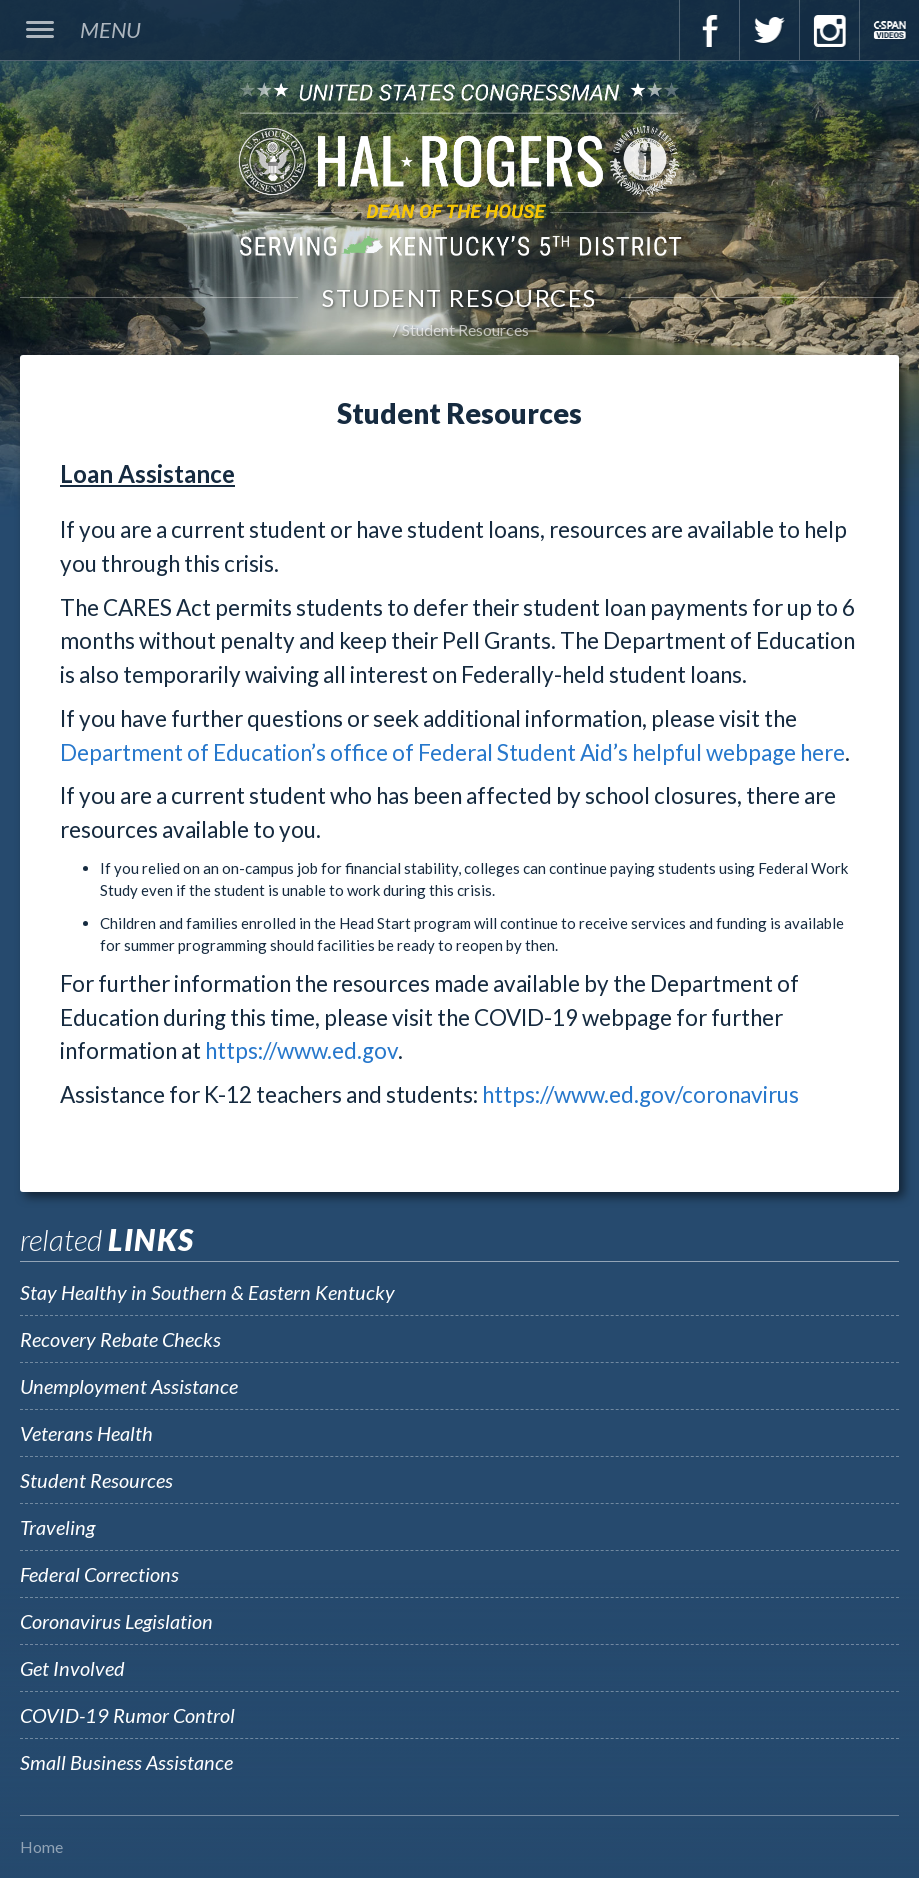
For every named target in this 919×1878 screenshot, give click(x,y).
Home (41, 1846)
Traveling (57, 1527)
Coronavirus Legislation (116, 1621)
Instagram (829, 30)
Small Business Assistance (126, 1762)
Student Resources (465, 329)
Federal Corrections (99, 1574)
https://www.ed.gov (301, 1050)
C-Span (889, 30)
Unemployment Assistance (129, 1386)
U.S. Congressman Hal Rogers (459, 168)
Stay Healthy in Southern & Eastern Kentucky (207, 1292)
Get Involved (72, 1668)
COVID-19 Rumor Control (127, 1715)
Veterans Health (86, 1433)
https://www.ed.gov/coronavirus (640, 1094)
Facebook (709, 30)
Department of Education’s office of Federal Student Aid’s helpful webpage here (452, 752)
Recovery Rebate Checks (120, 1339)
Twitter (769, 30)
